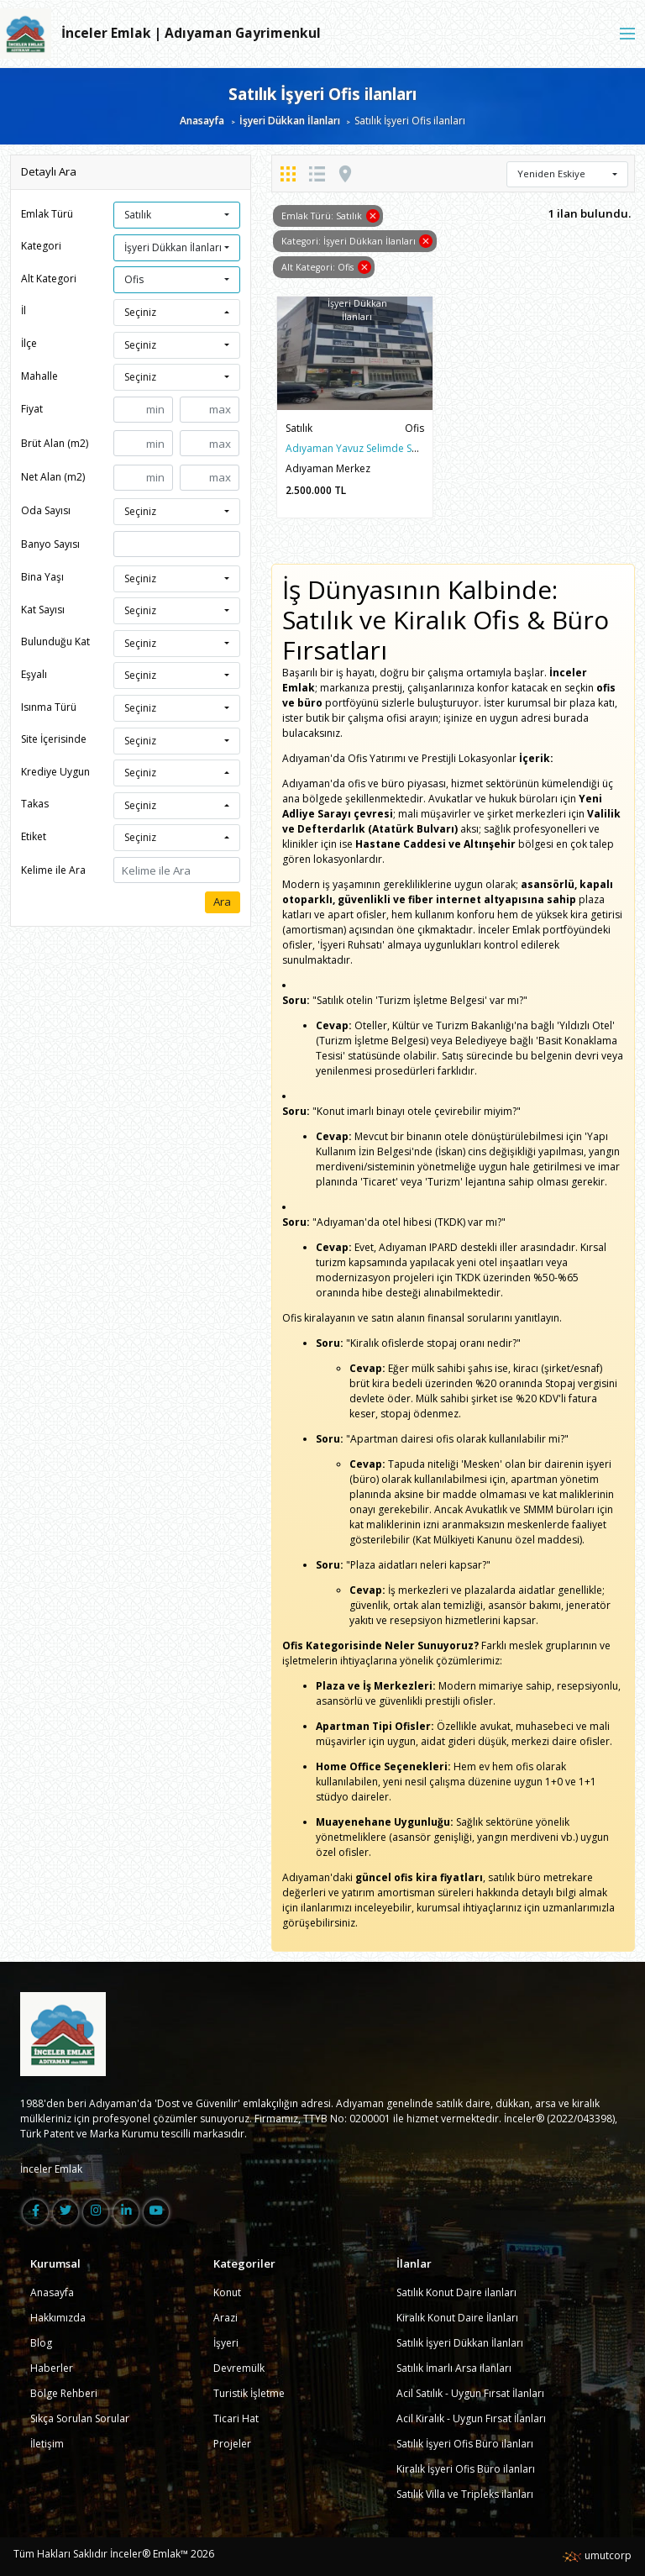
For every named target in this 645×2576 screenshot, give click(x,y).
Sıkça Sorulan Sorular (79, 2418)
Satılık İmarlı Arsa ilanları (453, 2368)
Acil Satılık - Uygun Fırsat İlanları (470, 2393)
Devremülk (239, 2368)
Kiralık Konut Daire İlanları (457, 2318)
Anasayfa (202, 120)
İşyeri (226, 2343)
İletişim (47, 2444)
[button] (176, 215)
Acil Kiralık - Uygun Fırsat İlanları (471, 2418)
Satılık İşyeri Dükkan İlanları (459, 2343)
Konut (227, 2292)
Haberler (51, 2368)
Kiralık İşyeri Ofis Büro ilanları (465, 2469)
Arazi (225, 2318)
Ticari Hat (236, 2418)
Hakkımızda (58, 2318)
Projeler (232, 2444)
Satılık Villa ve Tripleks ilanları (464, 2494)
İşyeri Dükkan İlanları (289, 120)
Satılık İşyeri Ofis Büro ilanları (464, 2444)
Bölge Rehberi (63, 2393)
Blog (41, 2343)
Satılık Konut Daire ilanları (456, 2292)
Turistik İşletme (249, 2393)
